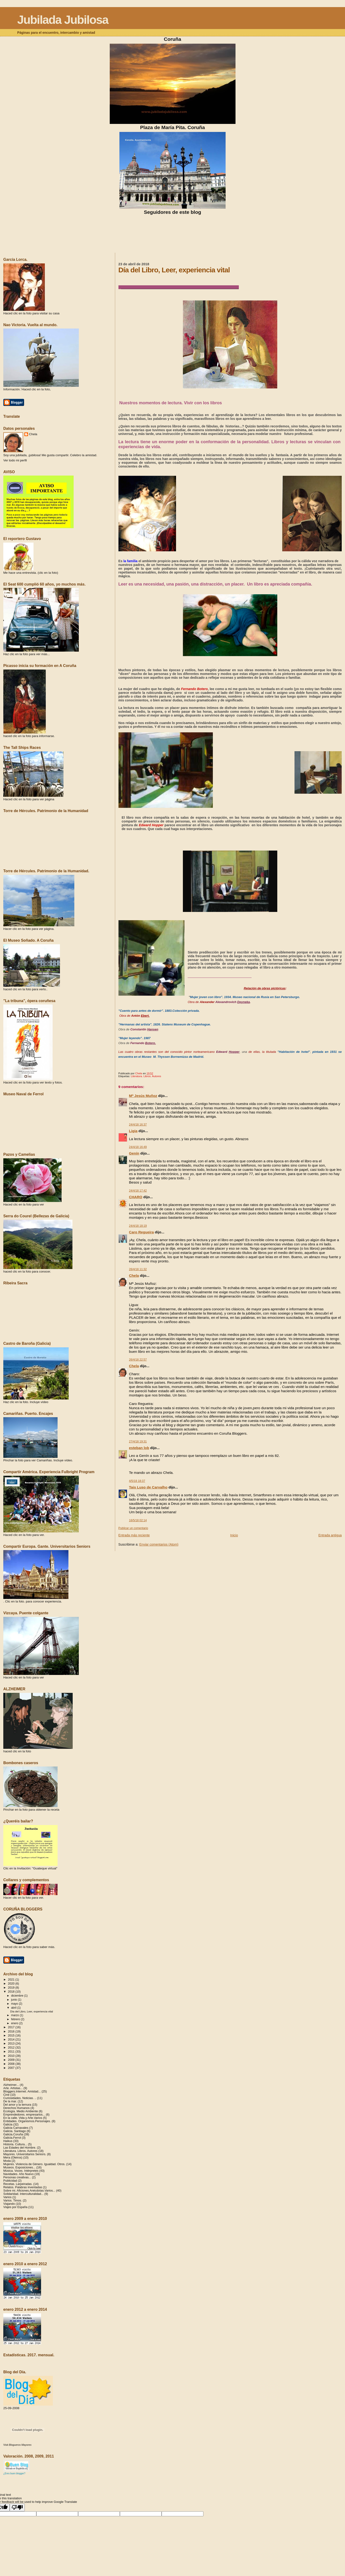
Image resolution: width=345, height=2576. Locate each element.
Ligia (133, 1131)
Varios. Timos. (12, 2200)
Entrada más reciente (134, 1535)
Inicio (234, 1535)
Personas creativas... (17, 2177)
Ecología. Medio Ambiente (20, 2111)
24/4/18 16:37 (138, 1124)
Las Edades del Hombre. (19, 2147)
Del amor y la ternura (17, 2104)
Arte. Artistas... (13, 2088)
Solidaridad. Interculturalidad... (23, 2194)
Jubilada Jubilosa (62, 19)
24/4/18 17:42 (138, 1190)
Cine (6, 2094)
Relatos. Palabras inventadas (22, 2187)
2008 (12, 2064)
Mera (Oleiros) (12, 2157)
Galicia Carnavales (15, 2127)
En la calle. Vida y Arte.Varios (22, 2118)
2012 (12, 2047)
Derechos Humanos (16, 2108)
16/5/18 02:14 (138, 1520)
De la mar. (10, 2101)
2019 (12, 1987)
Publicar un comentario (133, 1528)
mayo (15, 2003)
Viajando (9, 2203)
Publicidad (10, 2180)
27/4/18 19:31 (138, 1441)
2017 (12, 2027)
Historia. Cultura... (15, 2144)
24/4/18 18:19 (138, 1225)
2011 (12, 2051)
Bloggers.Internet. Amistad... (22, 2091)
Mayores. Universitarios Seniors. (24, 2154)
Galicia (8, 2124)
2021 (12, 1979)
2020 (12, 1983)
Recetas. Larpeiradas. (18, 2184)
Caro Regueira (141, 1232)
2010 (12, 2055)
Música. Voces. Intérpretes (20, 2170)
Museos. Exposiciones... (19, 2167)
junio (14, 1999)
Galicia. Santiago (14, 2131)
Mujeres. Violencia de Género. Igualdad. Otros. (34, 2164)
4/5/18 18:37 (137, 1481)
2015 (12, 2035)
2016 (12, 2031)
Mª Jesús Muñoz (143, 1096)
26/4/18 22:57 (138, 1359)
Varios (7, 2197)
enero (15, 2023)
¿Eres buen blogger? (14, 2473)
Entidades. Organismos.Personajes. (27, 2121)
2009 (12, 2060)
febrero (16, 2019)
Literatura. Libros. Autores (146, 1076)
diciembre (17, 1995)
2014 (12, 2039)
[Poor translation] (17, 2507)
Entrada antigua (330, 1535)
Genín (134, 1153)
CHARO (135, 1197)
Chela (134, 1275)
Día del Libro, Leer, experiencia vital (31, 2011)
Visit (17, 2444)
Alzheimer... (11, 2085)
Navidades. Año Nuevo (18, 2174)
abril (14, 2007)
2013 (12, 2043)
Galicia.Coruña (13, 2134)
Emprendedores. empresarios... (24, 2114)
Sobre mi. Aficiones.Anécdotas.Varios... (29, 2190)
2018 (12, 1991)
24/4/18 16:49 (138, 1147)
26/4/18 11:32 (138, 1269)
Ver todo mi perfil (15, 460)
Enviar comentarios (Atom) (158, 1544)
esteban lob (139, 1448)
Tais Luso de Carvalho (148, 1487)
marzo (15, 2015)
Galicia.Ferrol (12, 2137)
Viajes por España (15, 2207)
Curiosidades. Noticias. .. (19, 2098)
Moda (7, 2161)
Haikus (8, 2141)
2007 (12, 2068)
